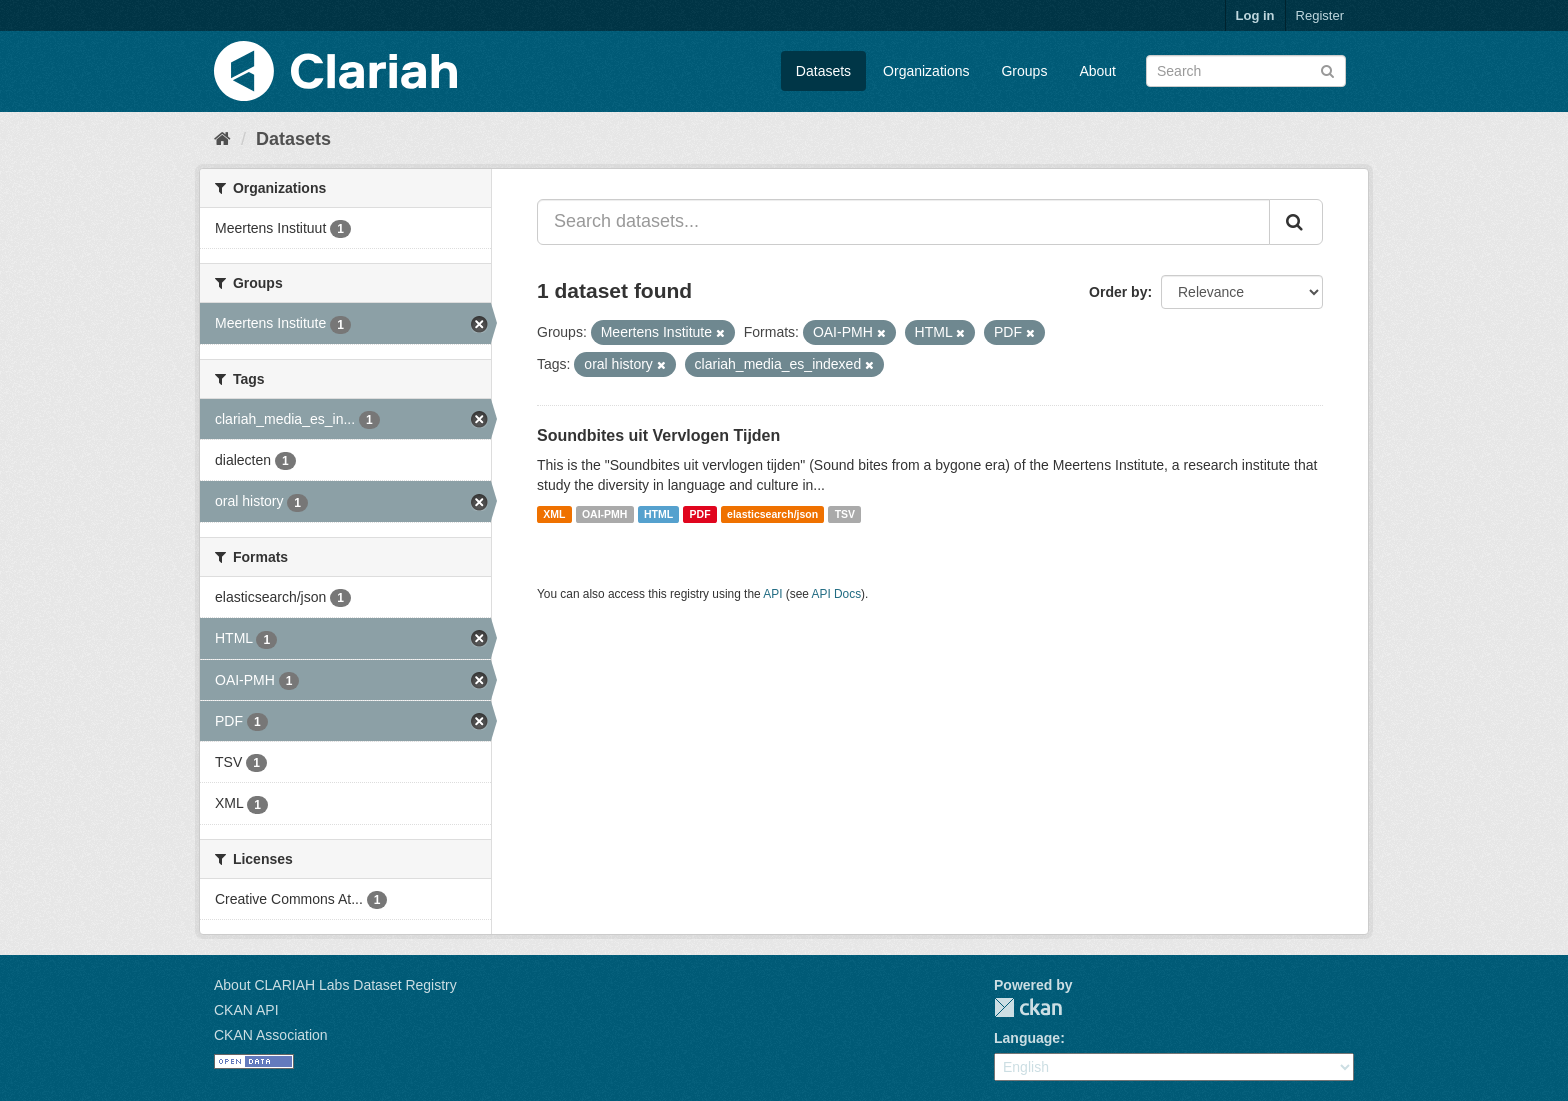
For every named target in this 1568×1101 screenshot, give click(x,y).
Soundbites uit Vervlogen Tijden (658, 435)
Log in (1255, 15)
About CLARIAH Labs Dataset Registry (335, 985)
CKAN (1028, 1007)
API (772, 594)
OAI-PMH (605, 514)
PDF (700, 514)
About (1097, 71)
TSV (845, 514)
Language (1027, 1038)
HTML (658, 514)
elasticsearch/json (772, 514)
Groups (1024, 71)
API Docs (837, 594)
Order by (1118, 292)
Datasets (823, 71)
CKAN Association (271, 1035)
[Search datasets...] (903, 222)
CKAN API (246, 1010)
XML (554, 514)
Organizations (926, 71)
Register (1320, 15)
